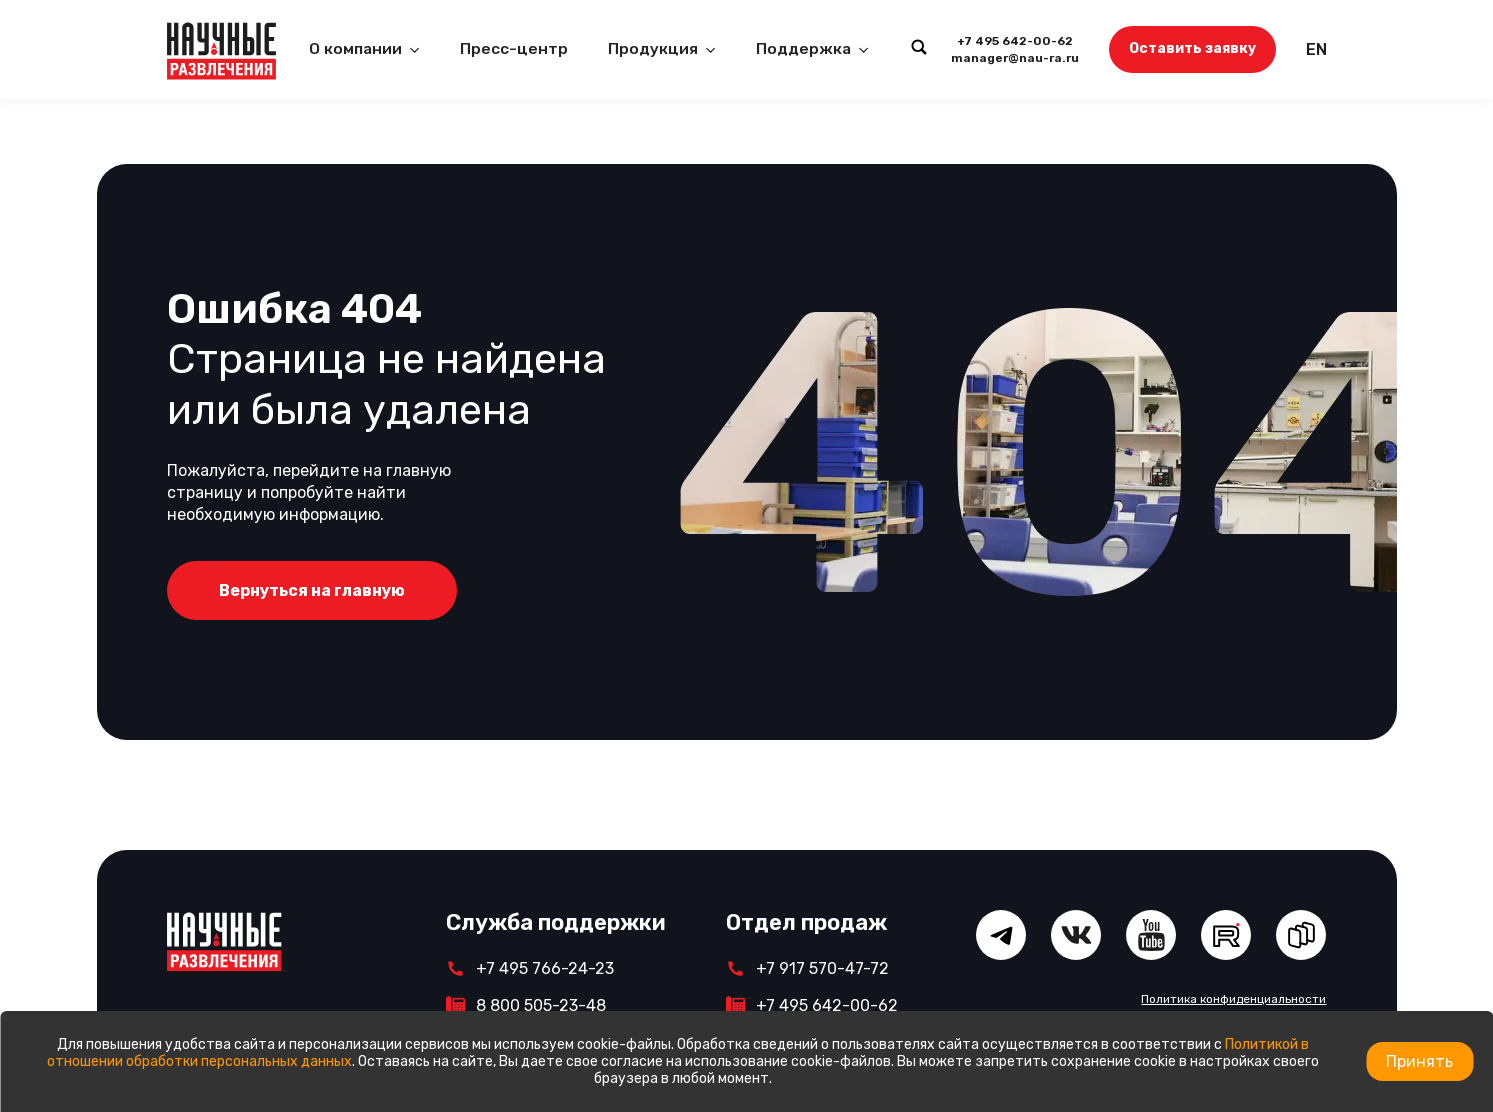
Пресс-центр (514, 49)
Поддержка (803, 49)
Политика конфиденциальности (1233, 999)
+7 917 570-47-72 (822, 968)
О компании (355, 49)
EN (1316, 49)
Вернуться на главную (312, 590)
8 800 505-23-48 (541, 1005)
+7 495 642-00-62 (1015, 41)
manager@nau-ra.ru (1015, 58)
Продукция (653, 49)
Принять (1419, 1061)
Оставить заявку (1192, 48)
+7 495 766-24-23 (545, 968)
